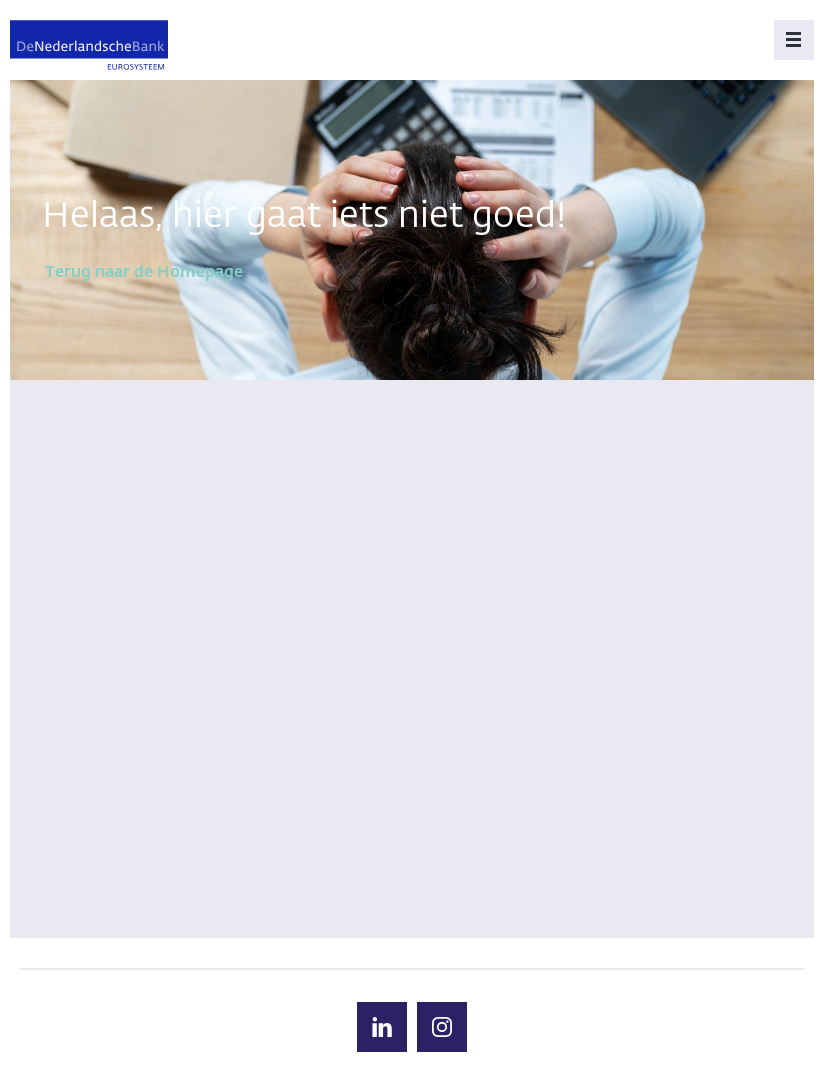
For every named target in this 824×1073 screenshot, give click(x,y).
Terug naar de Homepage (144, 273)
